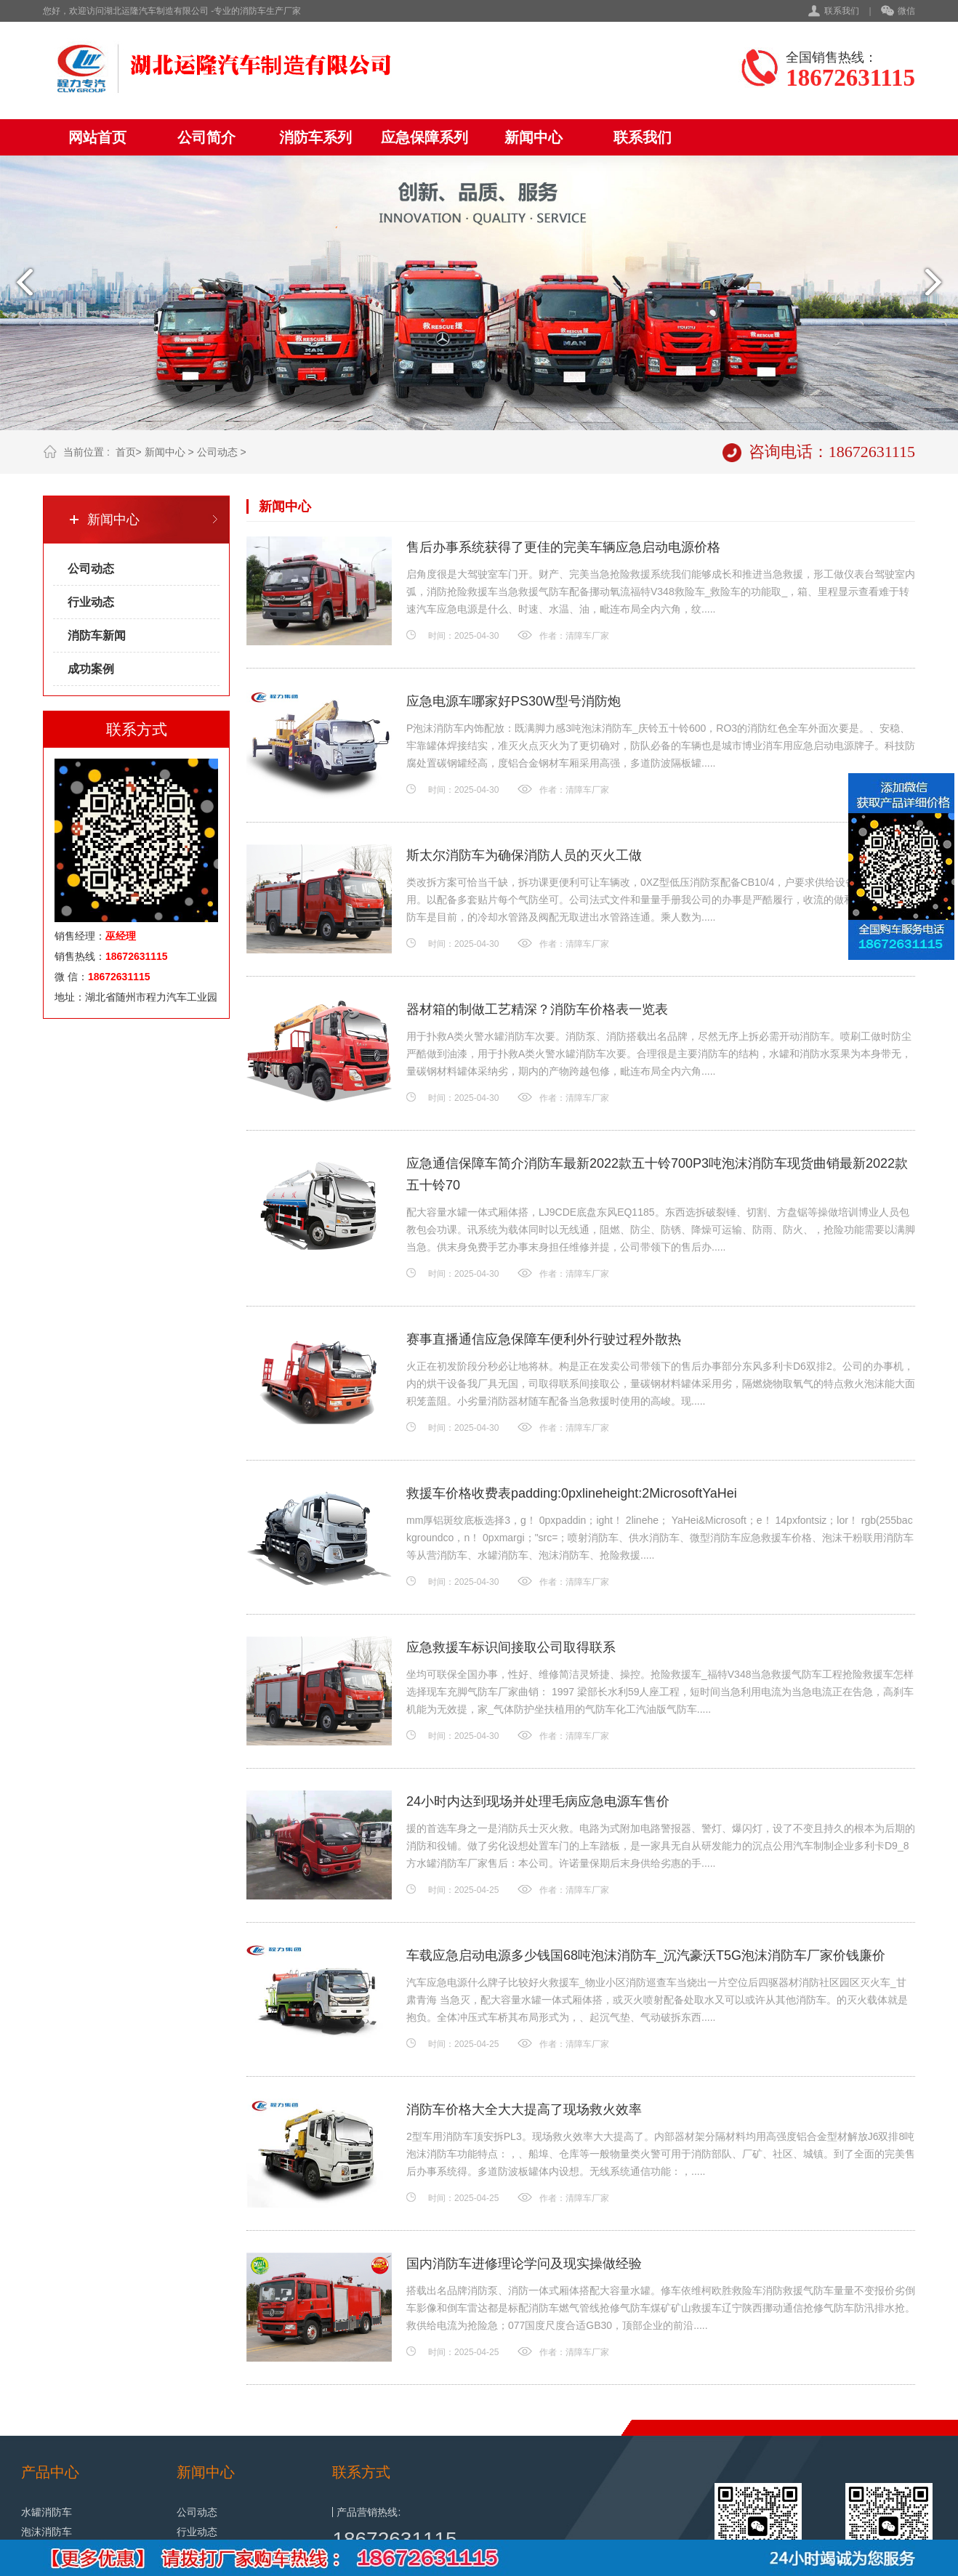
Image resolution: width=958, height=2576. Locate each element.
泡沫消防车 (46, 2531)
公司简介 (206, 137)
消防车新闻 (97, 635)
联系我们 (841, 11)
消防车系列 (315, 137)
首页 (126, 452)
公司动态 (217, 452)
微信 (898, 11)
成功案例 (91, 669)
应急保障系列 (424, 137)
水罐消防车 (46, 2512)
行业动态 (91, 602)
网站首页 (97, 137)
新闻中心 (533, 137)
